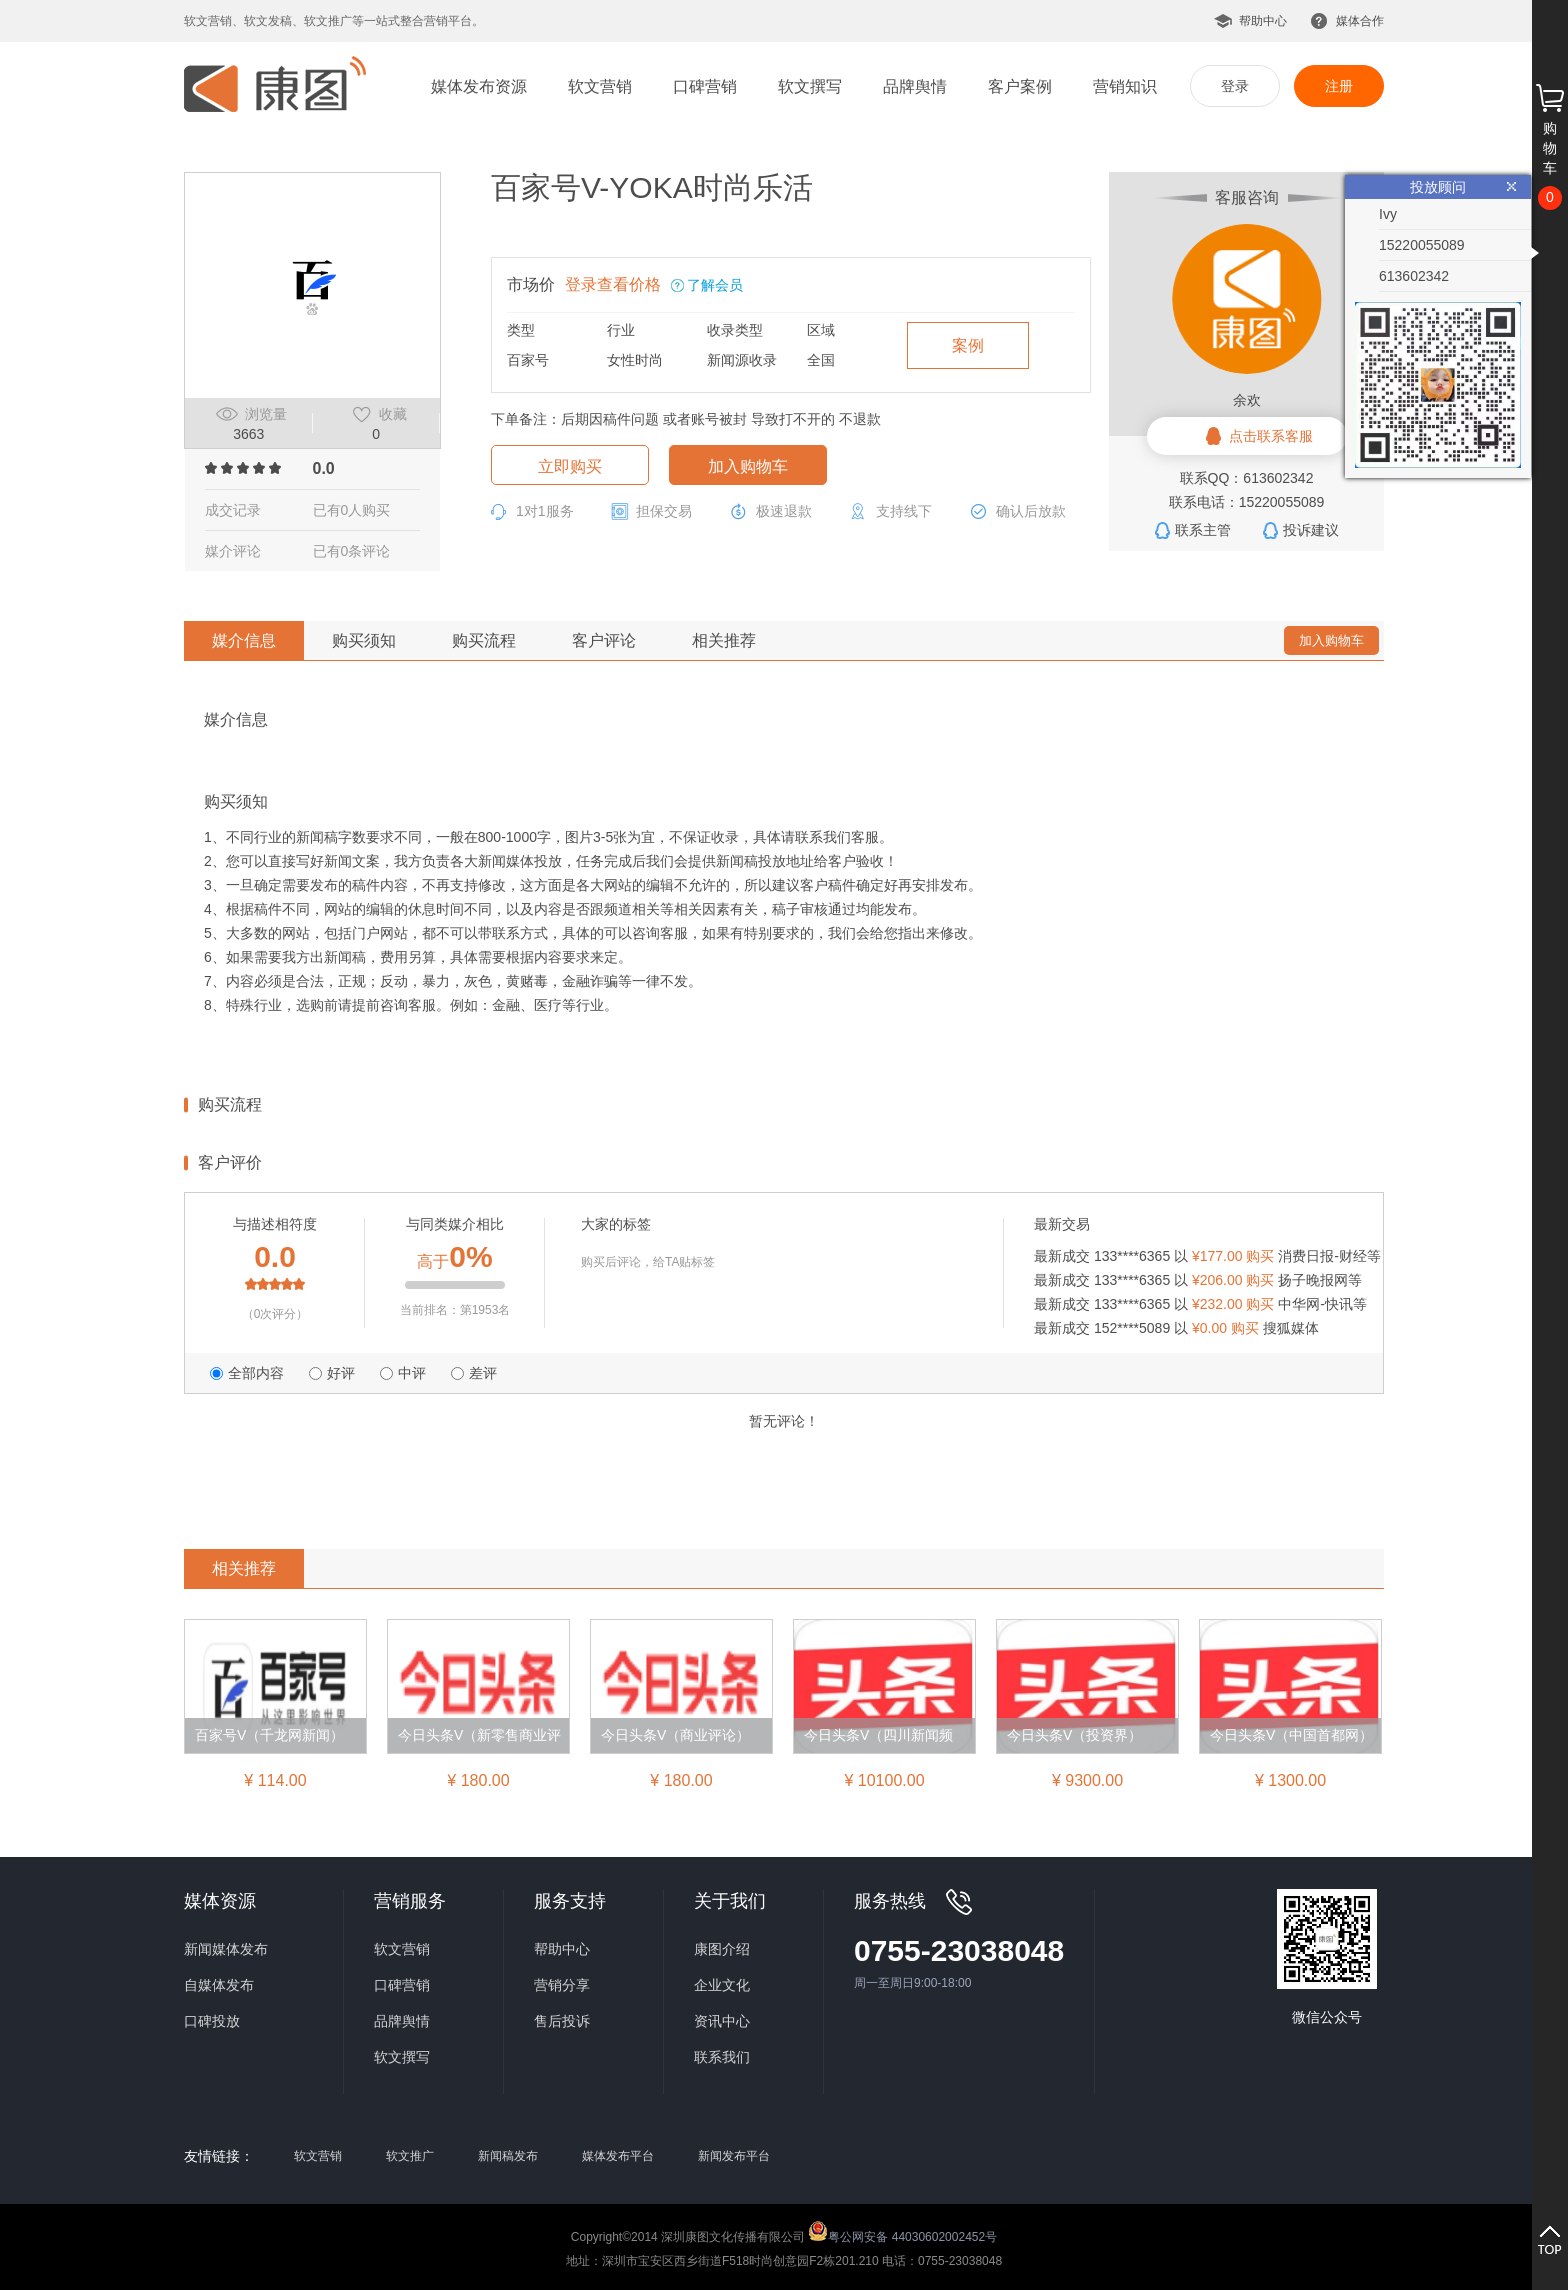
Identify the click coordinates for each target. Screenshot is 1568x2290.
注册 (1339, 86)
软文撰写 (810, 86)
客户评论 (604, 640)
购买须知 (364, 640)
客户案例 (1020, 86)
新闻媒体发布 (226, 1949)
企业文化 (722, 1985)
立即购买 (570, 466)
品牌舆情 (915, 86)
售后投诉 (562, 2021)
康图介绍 (722, 1949)
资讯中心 (722, 2021)
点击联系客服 (1271, 436)
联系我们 (722, 2057)
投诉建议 (1311, 530)
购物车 (1550, 148)
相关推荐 (724, 640)
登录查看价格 (613, 284)
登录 (1235, 86)
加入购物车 (748, 466)
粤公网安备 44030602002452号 (902, 2231)
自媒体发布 (219, 1985)
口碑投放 (212, 2021)
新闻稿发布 (508, 2156)
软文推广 (410, 2156)
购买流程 (484, 640)
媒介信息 (244, 640)
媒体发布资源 (479, 86)
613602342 (1414, 276)
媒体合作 (1360, 21)
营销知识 (1125, 86)
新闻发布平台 (734, 2156)
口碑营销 (705, 86)
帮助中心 (1263, 21)
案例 (968, 345)
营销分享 (562, 1985)
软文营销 (600, 86)
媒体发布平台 (618, 2156)
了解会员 (715, 285)
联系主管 (1203, 530)
